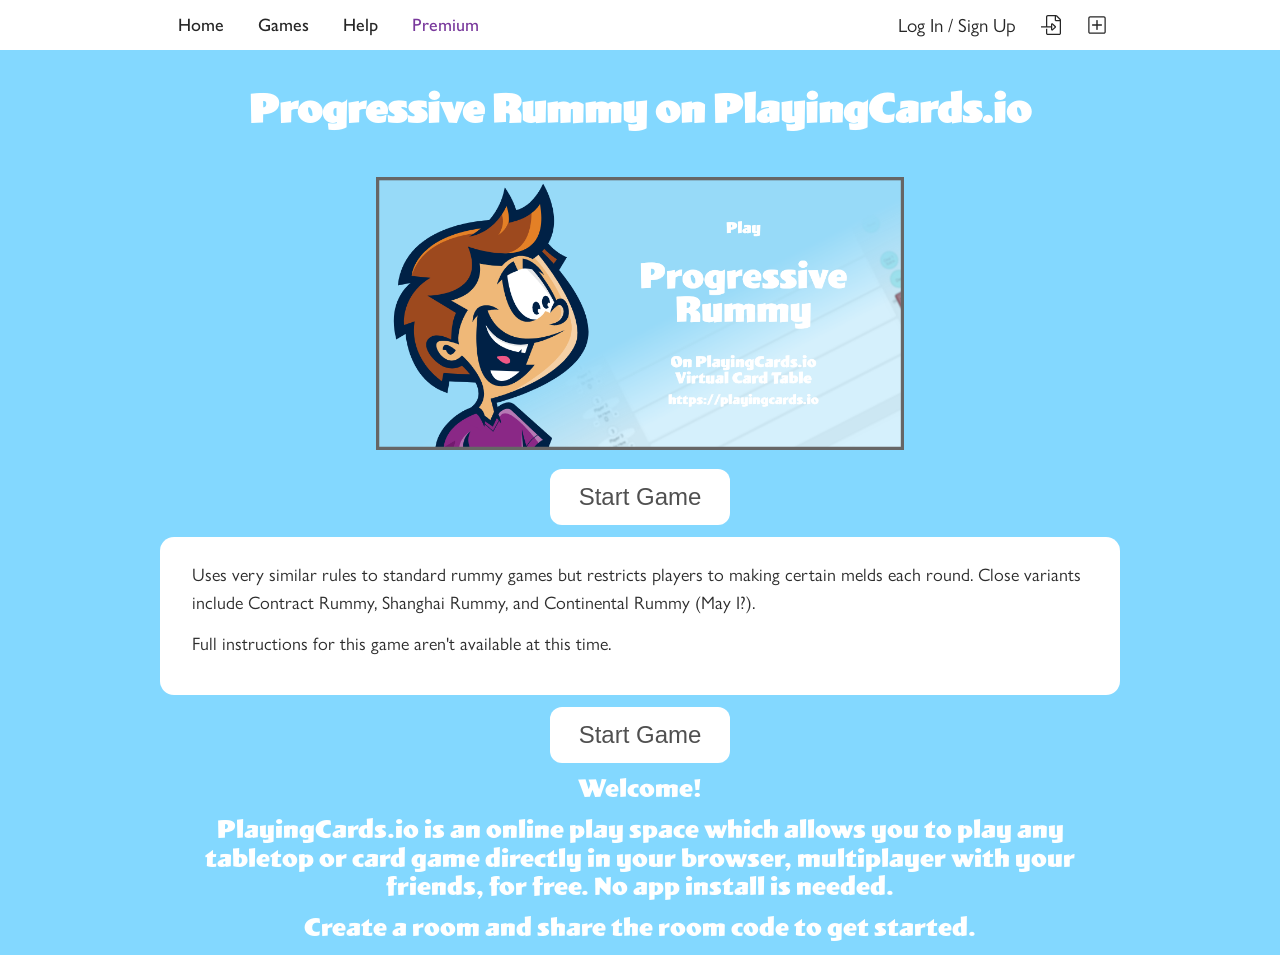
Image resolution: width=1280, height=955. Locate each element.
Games (283, 25)
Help (360, 25)
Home (201, 25)
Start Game (640, 496)
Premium (445, 25)
